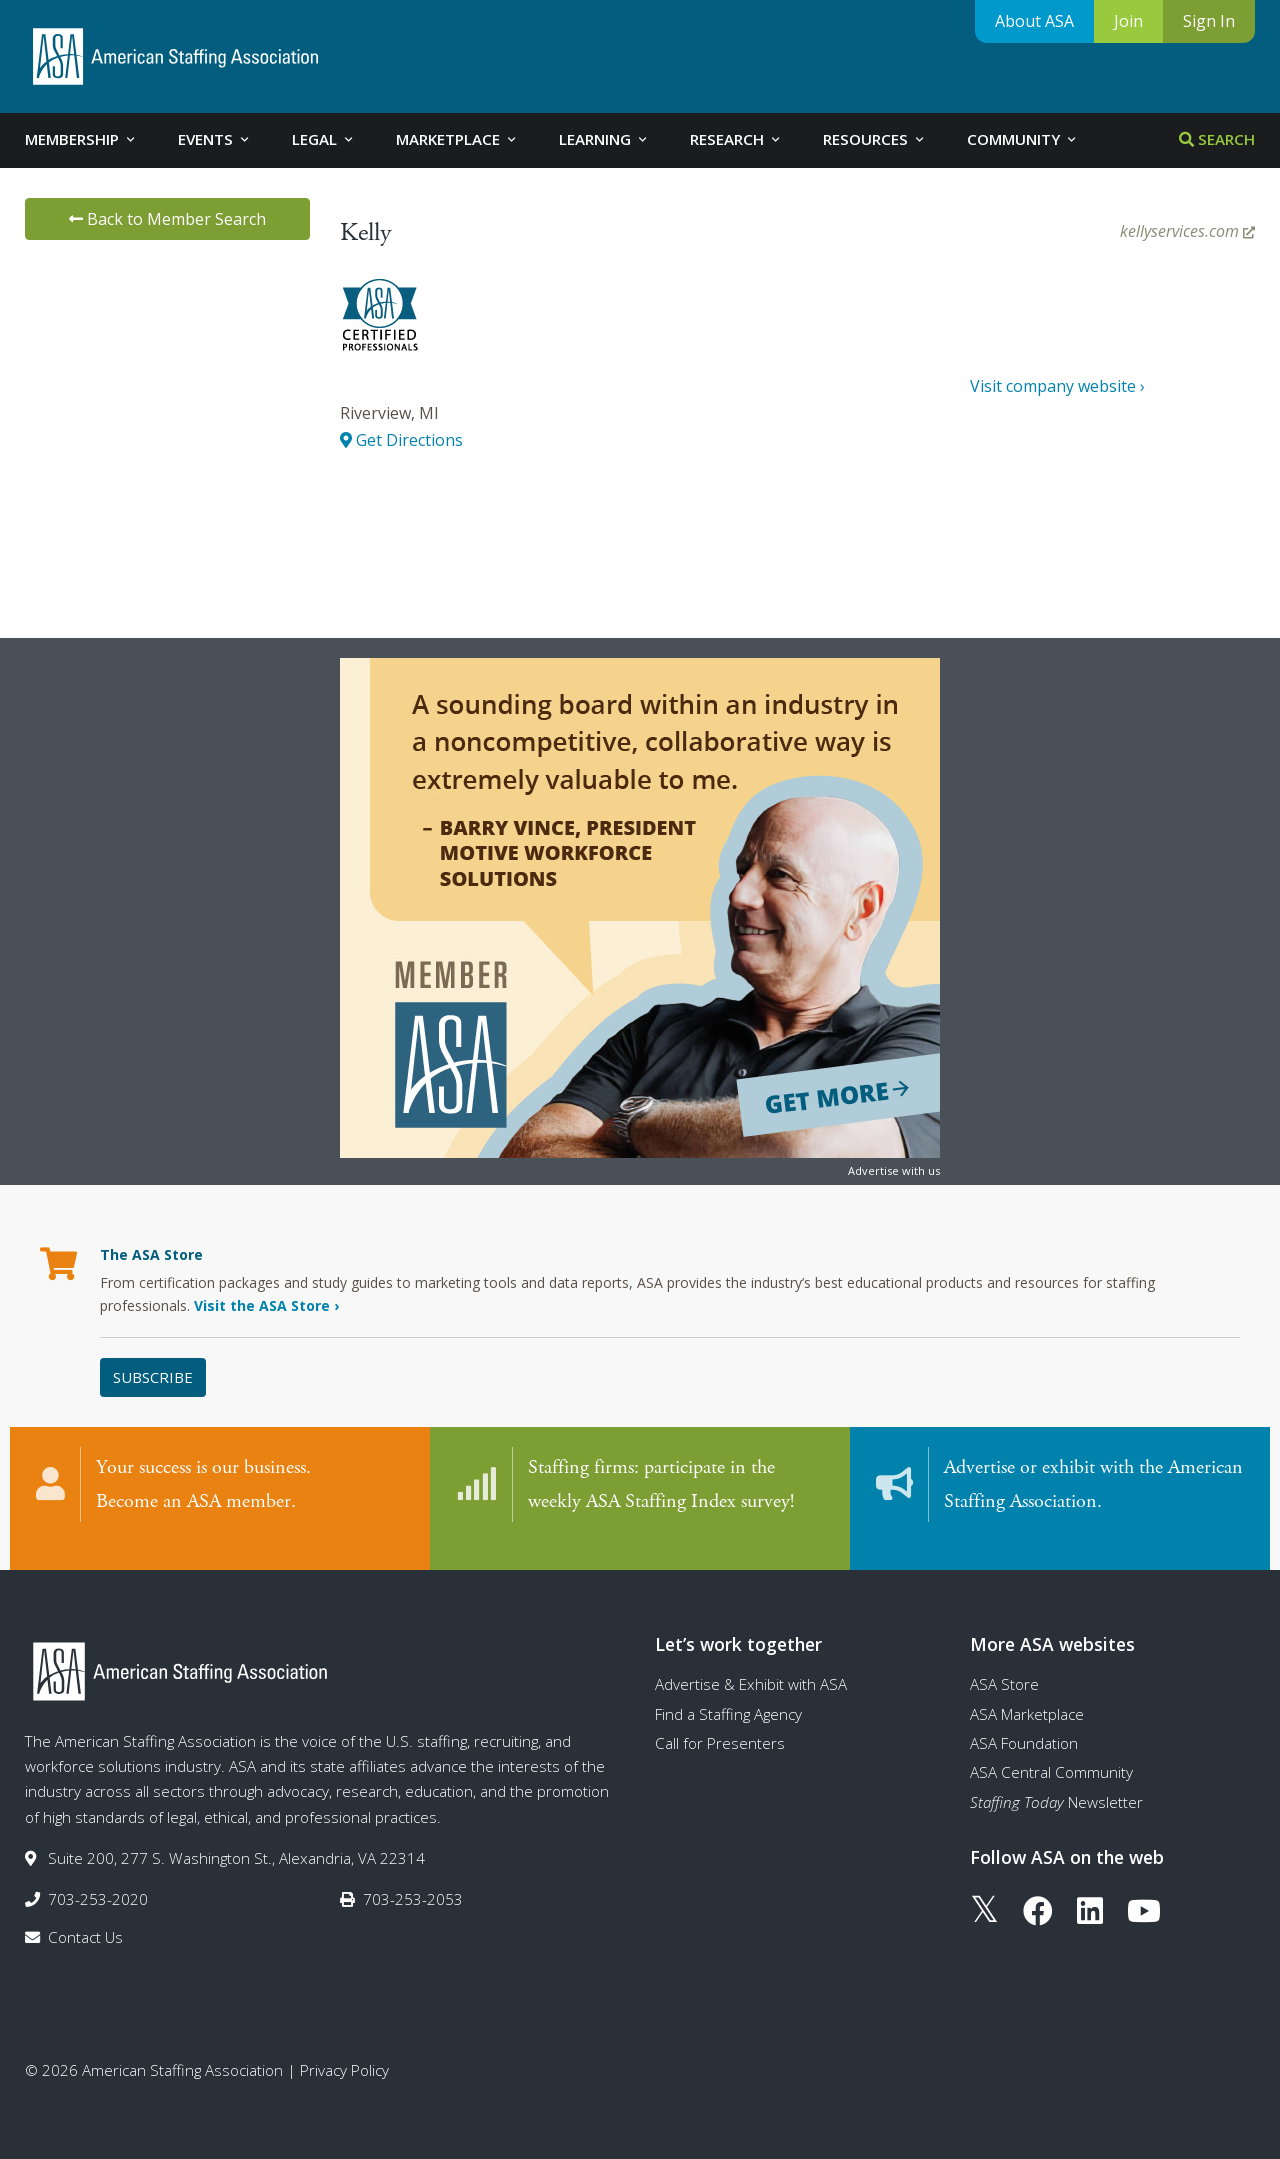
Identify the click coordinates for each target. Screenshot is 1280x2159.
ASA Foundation (1024, 1723)
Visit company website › (1057, 386)
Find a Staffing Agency (728, 1694)
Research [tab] (736, 139)
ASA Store (1004, 1664)
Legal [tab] (324, 139)
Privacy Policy (344, 2050)
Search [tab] (1217, 139)
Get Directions (401, 440)
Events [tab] (215, 139)
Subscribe (153, 1377)
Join (1128, 21)
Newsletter (1056, 1782)
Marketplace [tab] (457, 139)
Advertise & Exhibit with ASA (751, 1664)
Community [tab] (1023, 139)
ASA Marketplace (1027, 1694)
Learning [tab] (604, 139)
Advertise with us (894, 1170)
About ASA (1034, 21)
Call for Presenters (720, 1723)
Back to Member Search (167, 219)
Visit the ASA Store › (266, 1305)
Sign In (1209, 21)
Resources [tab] (875, 139)
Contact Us (85, 1917)
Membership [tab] (81, 139)
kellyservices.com (1187, 231)
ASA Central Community (1051, 1752)
